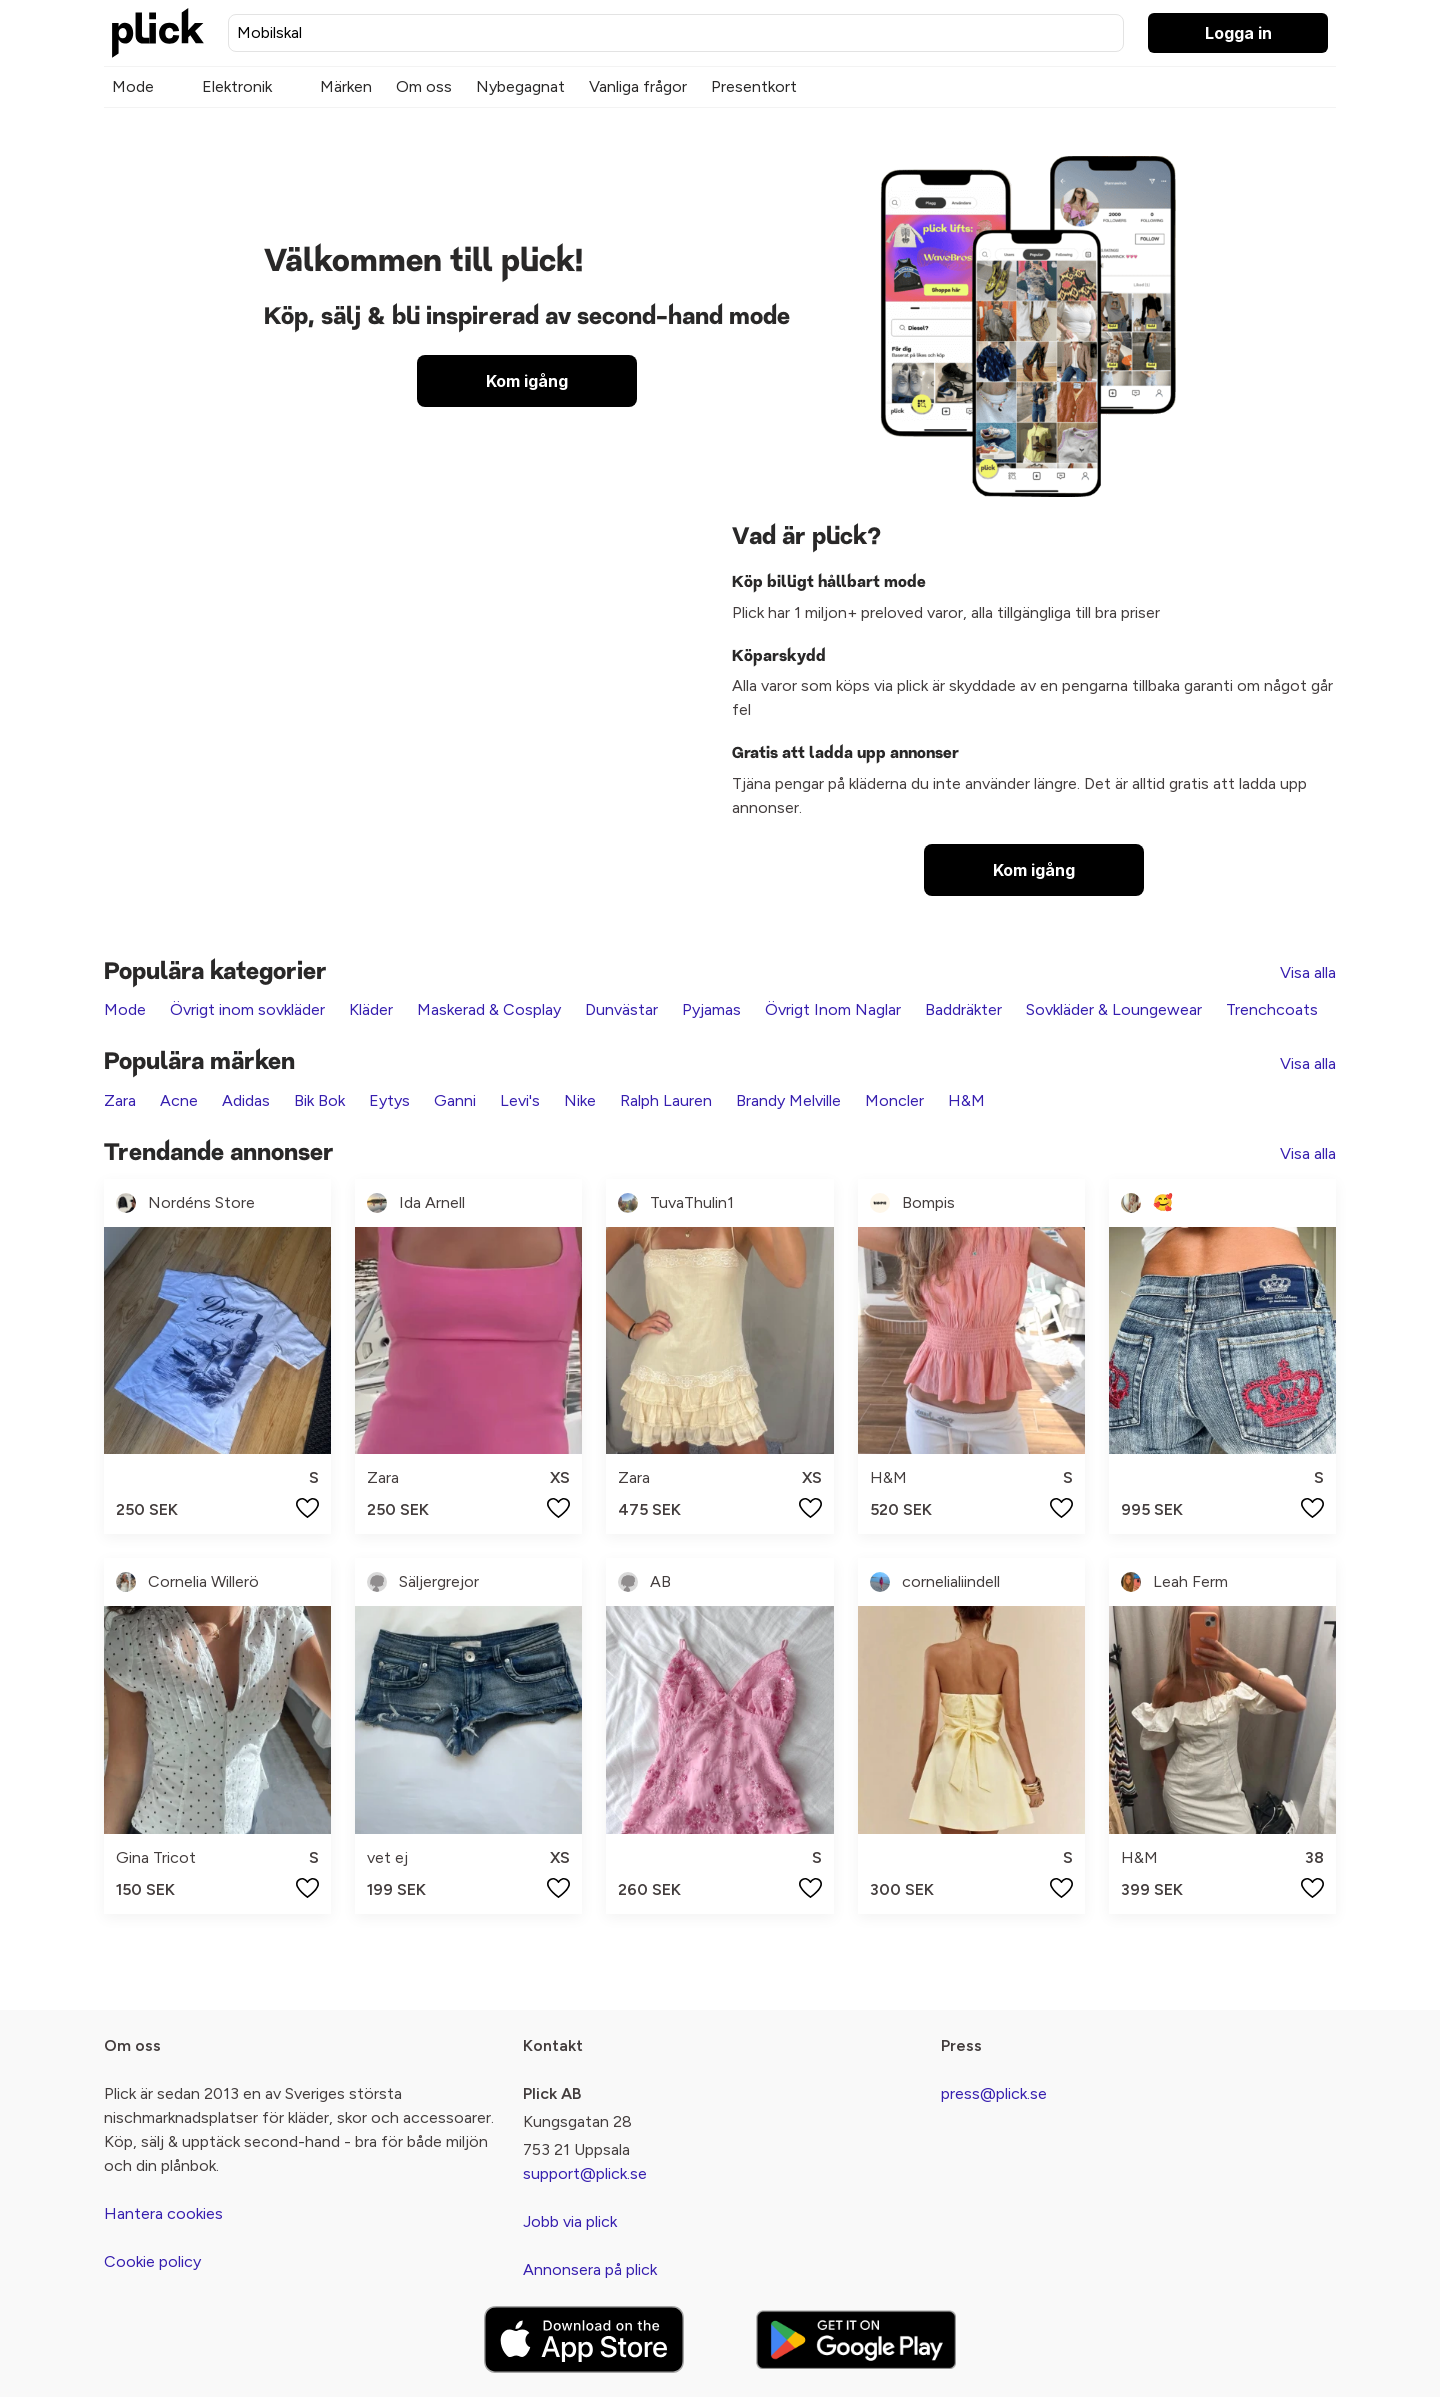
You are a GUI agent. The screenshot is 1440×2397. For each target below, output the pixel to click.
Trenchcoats (1272, 1009)
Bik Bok (319, 1100)
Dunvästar (621, 1009)
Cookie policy (152, 2261)
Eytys (389, 1100)
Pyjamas (711, 1009)
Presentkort (754, 86)
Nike (580, 1100)
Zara (120, 1100)
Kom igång (527, 381)
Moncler (894, 1100)
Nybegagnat (520, 86)
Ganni (455, 1100)
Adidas (246, 1100)
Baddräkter (963, 1009)
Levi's (520, 1100)
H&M (966, 1100)
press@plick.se (994, 2093)
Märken (346, 86)
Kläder (371, 1009)
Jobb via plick (570, 2221)
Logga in (1238, 33)
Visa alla (1308, 972)
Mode (133, 86)
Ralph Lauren (666, 1100)
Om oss (424, 86)
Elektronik (237, 86)
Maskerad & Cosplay (489, 1009)
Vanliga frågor (638, 86)
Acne (179, 1100)
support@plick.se (585, 2173)
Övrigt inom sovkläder (247, 1009)
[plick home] (158, 33)
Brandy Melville (788, 1100)
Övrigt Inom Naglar (833, 1009)
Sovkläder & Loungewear (1114, 1009)
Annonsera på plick (590, 2269)
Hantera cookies (163, 2213)
